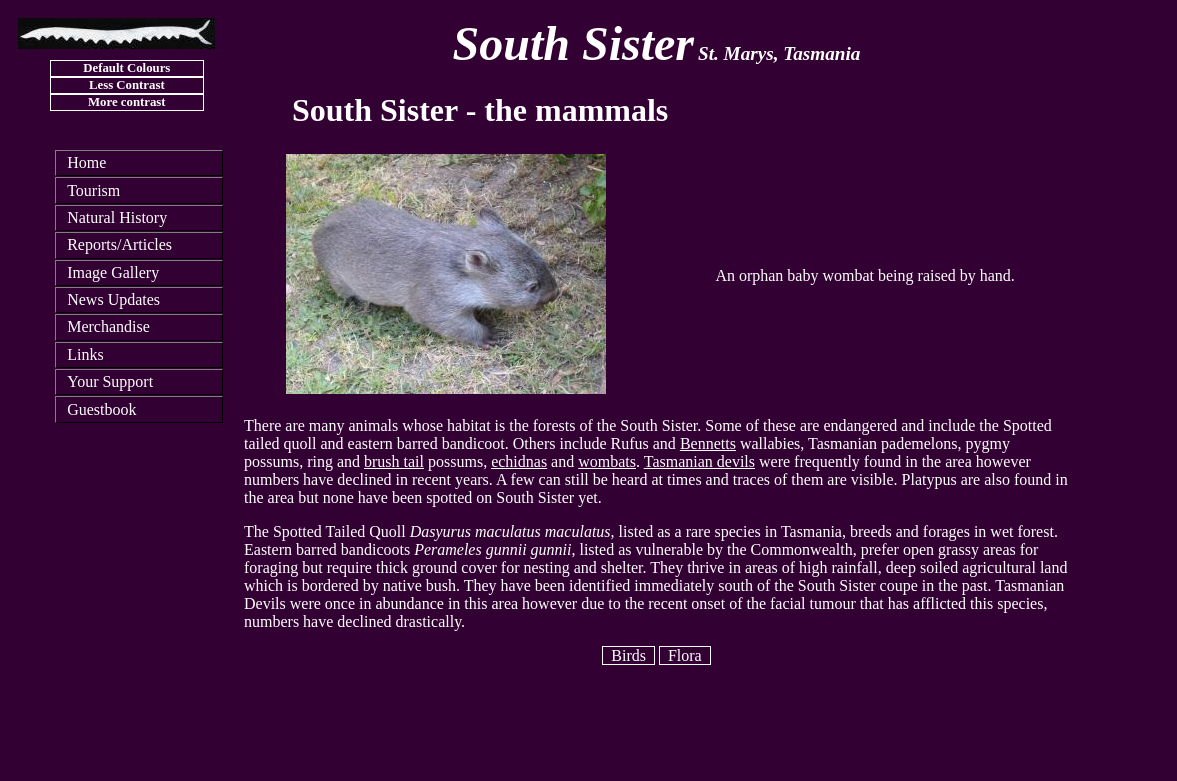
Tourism (93, 190)
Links (85, 354)
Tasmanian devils (699, 461)
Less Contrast (127, 85)
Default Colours (126, 68)
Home (86, 162)
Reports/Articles (119, 244)
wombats (607, 461)
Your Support (110, 381)
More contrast (127, 102)
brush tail (394, 461)
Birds (628, 655)
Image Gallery (113, 272)
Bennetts (708, 443)
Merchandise (108, 326)
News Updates (113, 299)
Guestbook (101, 409)
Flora (685, 655)
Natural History (117, 217)
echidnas (519, 461)
